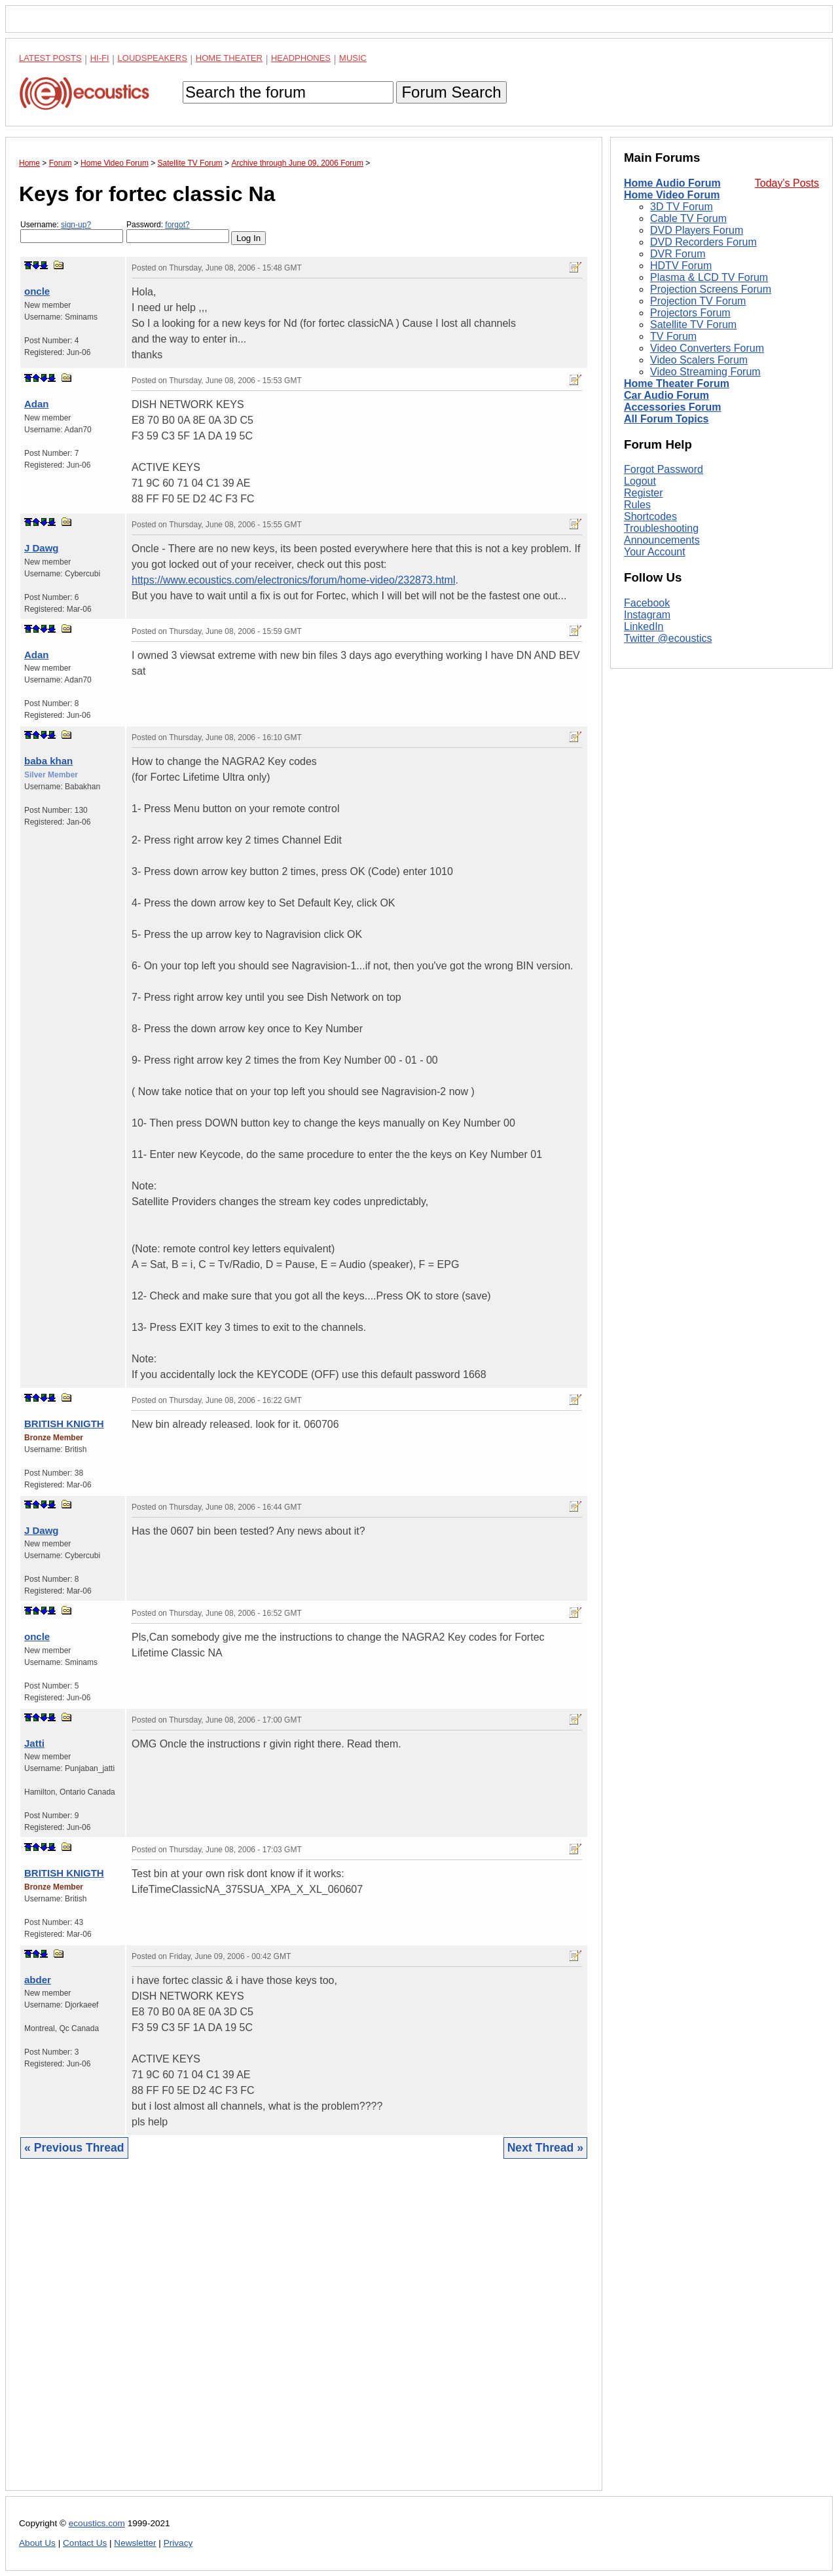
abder (37, 1979)
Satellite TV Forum (693, 324)
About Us (37, 2543)
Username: (71, 231)
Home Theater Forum (676, 383)
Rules (637, 504)
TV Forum (673, 336)
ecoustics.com (97, 2523)
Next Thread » (545, 2147)
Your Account (654, 551)
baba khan (48, 760)
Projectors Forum (690, 312)
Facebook (647, 602)
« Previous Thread (74, 2147)
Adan (36, 403)
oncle (37, 291)
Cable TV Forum (688, 218)
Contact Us (85, 2543)
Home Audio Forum (672, 183)
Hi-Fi (99, 58)
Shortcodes (650, 516)
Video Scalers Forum (699, 359)
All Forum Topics (666, 418)
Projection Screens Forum (710, 289)
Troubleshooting (661, 528)
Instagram (647, 614)
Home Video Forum (672, 194)
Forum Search (451, 92)
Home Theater (229, 58)
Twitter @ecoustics (668, 638)
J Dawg (41, 547)
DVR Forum (677, 253)
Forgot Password (663, 469)
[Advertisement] (304, 2334)
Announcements (662, 540)
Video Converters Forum (707, 348)
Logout (640, 481)
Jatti (34, 1743)
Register (643, 492)
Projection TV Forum (698, 301)
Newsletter (135, 2543)
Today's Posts (787, 183)
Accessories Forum (672, 407)
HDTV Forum (681, 265)
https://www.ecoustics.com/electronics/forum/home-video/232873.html (293, 580)
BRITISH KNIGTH (64, 1423)
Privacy (178, 2543)
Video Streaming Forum (705, 371)
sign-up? (76, 224)
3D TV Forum (681, 206)
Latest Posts (50, 58)
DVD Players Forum (696, 230)
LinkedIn (644, 626)
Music (353, 58)
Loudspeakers (152, 58)
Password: (177, 231)
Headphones (301, 58)
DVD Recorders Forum (703, 242)
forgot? (177, 224)
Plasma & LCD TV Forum (709, 277)
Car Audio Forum (666, 395)
